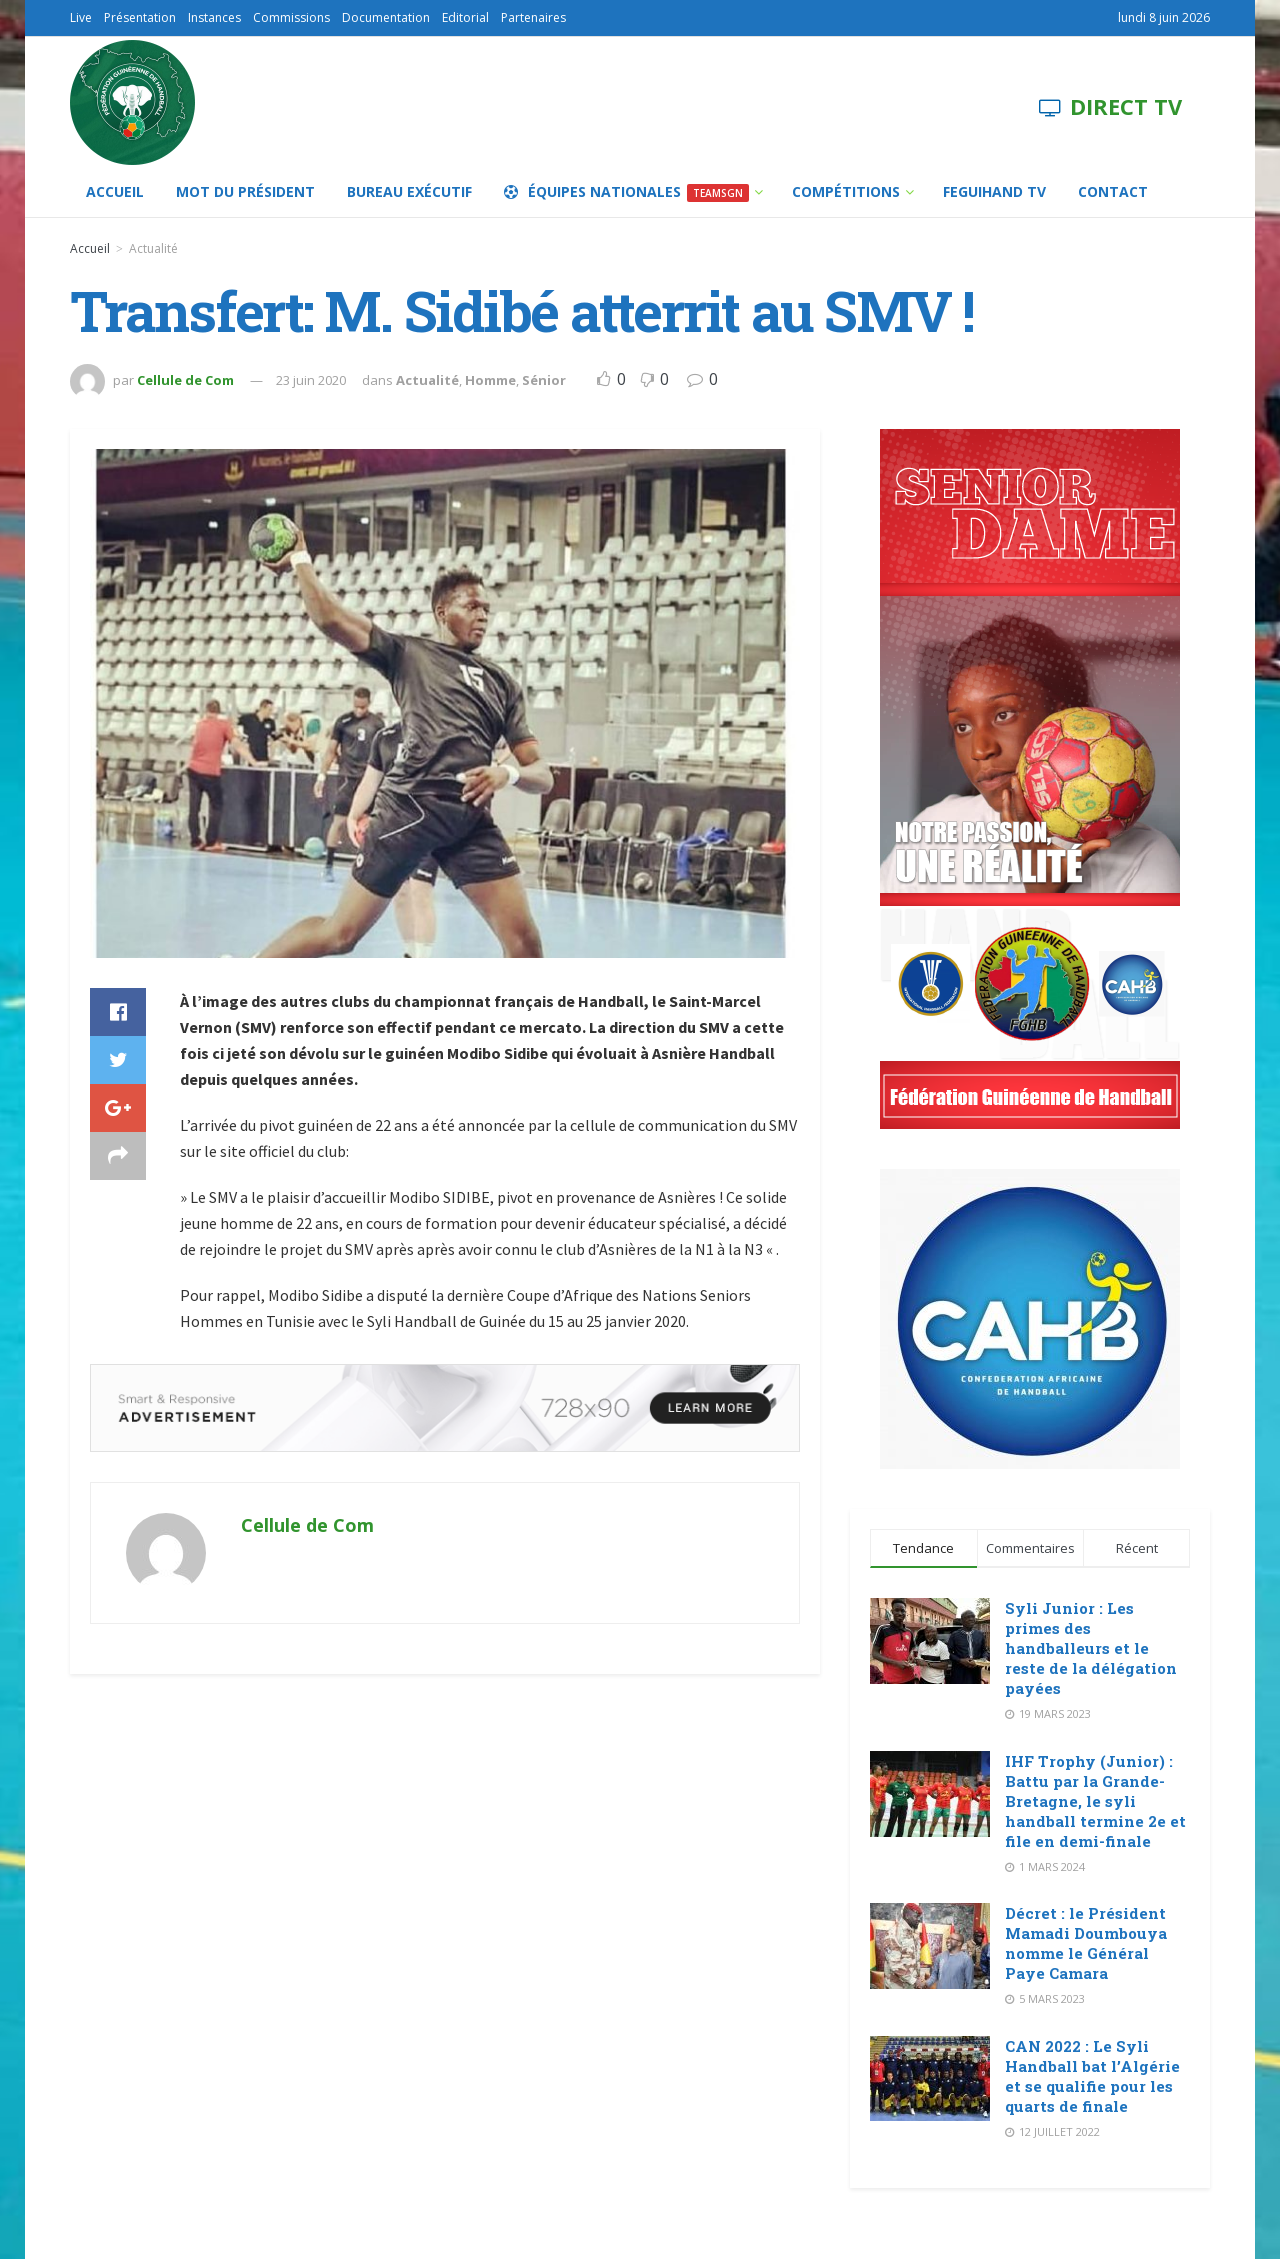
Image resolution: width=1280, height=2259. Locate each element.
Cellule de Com (185, 380)
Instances (214, 17)
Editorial (465, 17)
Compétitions (846, 191)
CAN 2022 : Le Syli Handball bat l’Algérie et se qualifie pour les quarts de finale (1092, 2076)
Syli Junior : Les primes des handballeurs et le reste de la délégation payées (1091, 1648)
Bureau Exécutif (409, 191)
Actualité (153, 248)
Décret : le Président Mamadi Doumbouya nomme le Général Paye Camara (1086, 1943)
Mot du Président (245, 191)
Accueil (115, 191)
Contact (1113, 191)
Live (81, 17)
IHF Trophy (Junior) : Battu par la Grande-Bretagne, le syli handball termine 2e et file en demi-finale (1095, 1801)
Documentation (386, 17)
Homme (490, 380)
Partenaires (533, 17)
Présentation (140, 17)
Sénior (544, 380)
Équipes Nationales (626, 192)
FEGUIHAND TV (994, 191)
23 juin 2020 (311, 380)
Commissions (291, 17)
